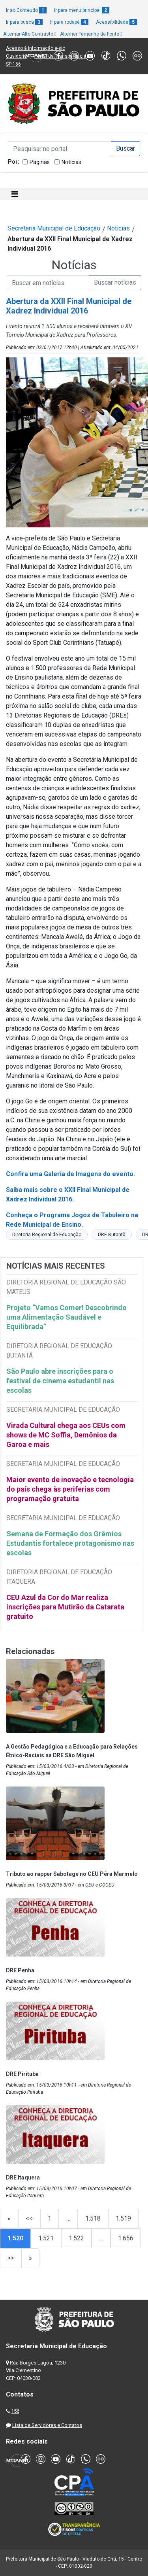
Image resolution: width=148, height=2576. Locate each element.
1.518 (93, 2218)
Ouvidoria (16, 56)
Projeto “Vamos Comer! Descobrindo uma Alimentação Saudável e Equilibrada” (66, 1317)
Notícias (71, 162)
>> (10, 2258)
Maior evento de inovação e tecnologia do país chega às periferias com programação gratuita (70, 1489)
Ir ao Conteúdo (26, 10)
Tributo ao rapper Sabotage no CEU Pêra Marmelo (72, 1874)
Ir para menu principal (81, 10)
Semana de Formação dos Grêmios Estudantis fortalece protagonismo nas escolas (70, 1543)
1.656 (125, 2238)
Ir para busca (24, 22)
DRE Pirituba (22, 2074)
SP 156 (13, 64)
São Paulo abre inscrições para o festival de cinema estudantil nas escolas (60, 1380)
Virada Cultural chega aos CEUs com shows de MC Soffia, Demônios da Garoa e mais (66, 1435)
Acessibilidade (116, 22)
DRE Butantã (112, 1234)
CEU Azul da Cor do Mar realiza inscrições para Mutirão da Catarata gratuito (65, 1606)
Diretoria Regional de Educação (46, 1234)
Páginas (40, 162)
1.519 (123, 2218)
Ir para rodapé (69, 22)
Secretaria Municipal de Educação (53, 228)
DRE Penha (20, 1970)
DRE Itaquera (23, 2177)
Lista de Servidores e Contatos (47, 2425)
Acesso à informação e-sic (35, 48)
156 (15, 2411)
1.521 (46, 2238)
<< (29, 2218)
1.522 (76, 2238)
